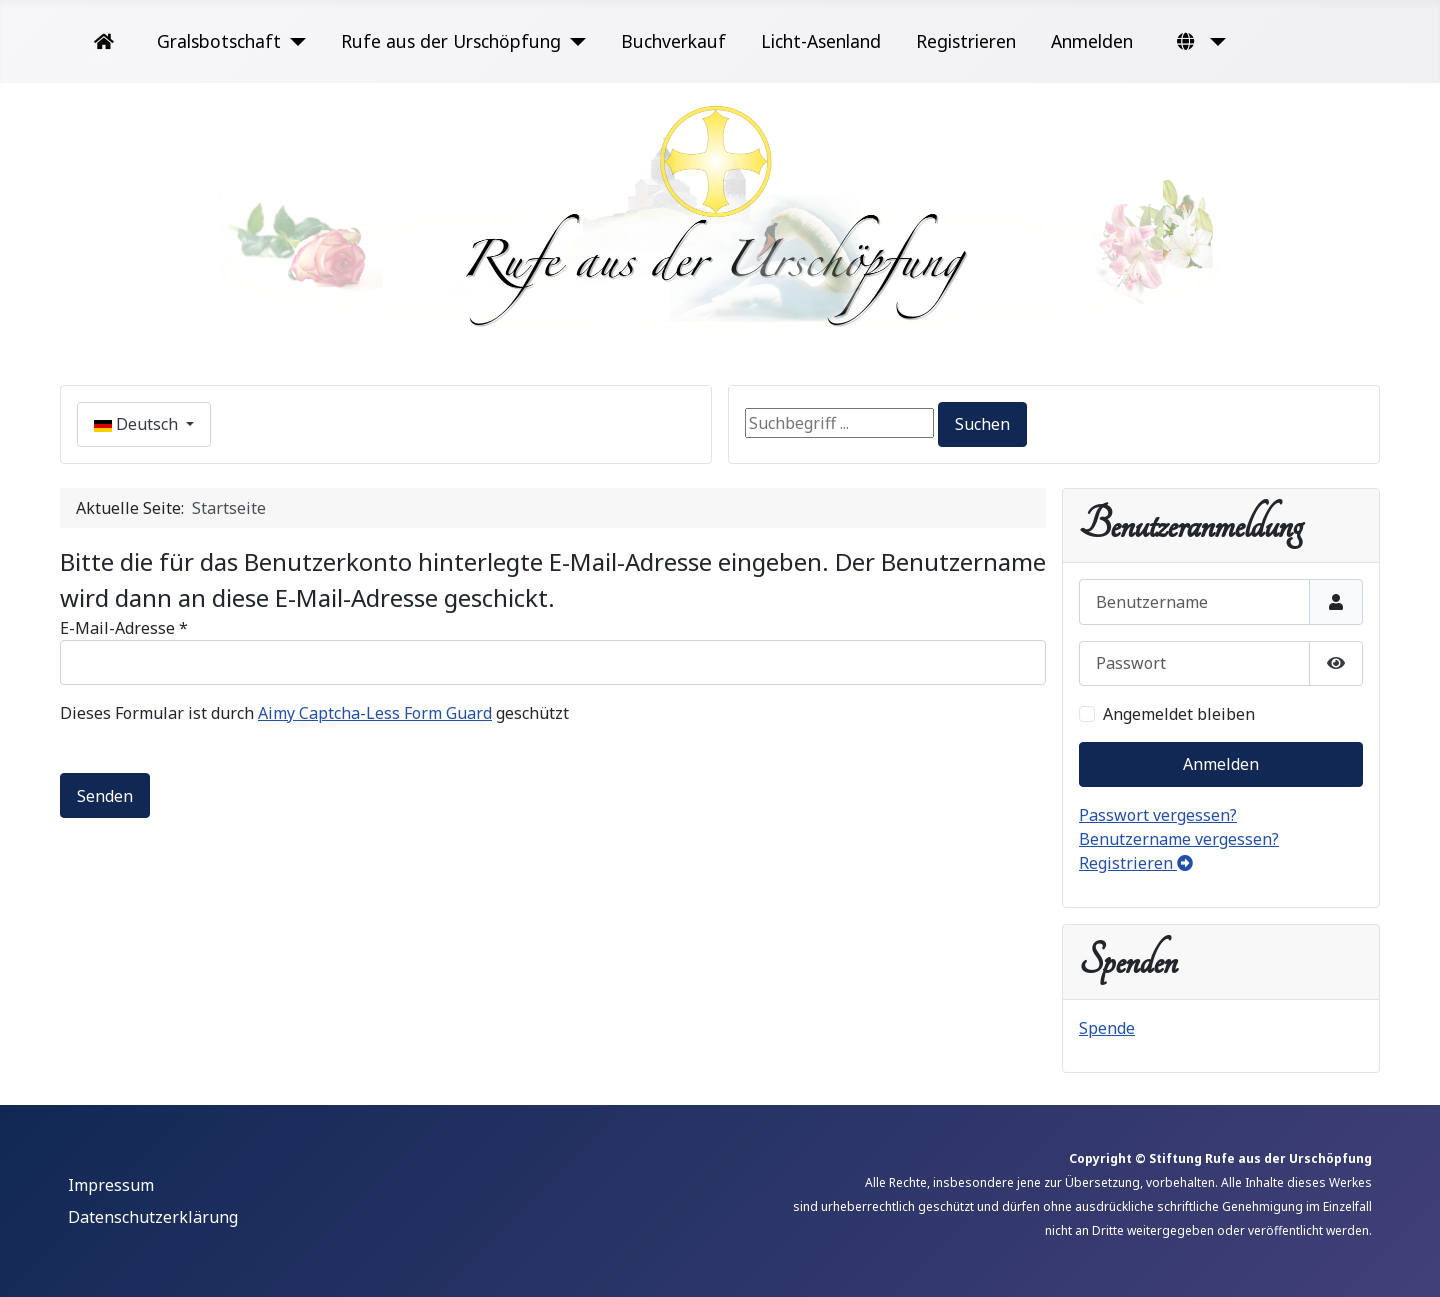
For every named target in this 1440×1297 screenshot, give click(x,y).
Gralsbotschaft (219, 41)
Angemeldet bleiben (1179, 714)
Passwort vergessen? (1158, 815)
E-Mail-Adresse (124, 628)
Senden (105, 796)
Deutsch (138, 424)
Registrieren (966, 41)
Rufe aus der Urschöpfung (451, 41)
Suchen (982, 424)
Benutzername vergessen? (1179, 839)
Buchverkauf (673, 41)
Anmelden (1092, 41)
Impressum (111, 1185)
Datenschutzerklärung (153, 1217)
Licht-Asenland (821, 41)
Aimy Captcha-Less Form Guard (375, 713)
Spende (1107, 1028)
